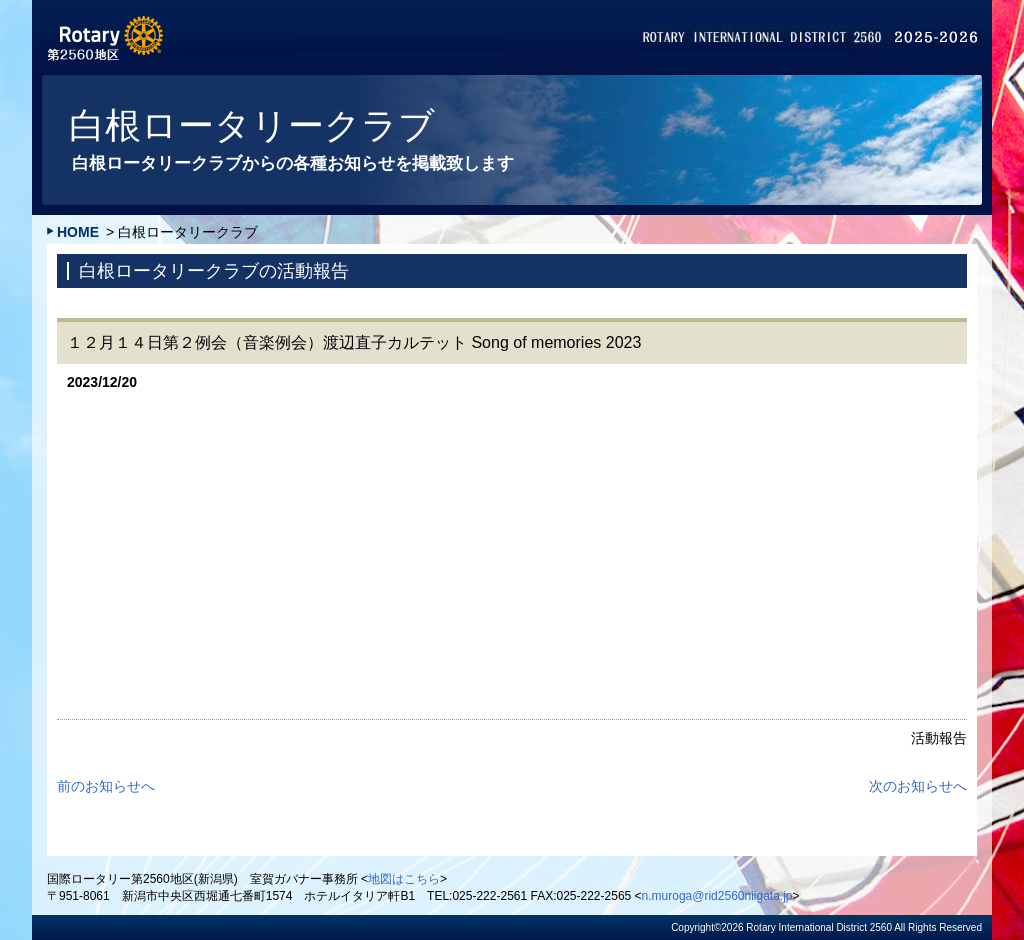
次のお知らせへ (918, 786)
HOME (78, 232)
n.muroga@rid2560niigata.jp (717, 896)
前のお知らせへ (106, 786)
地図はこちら (404, 879)
